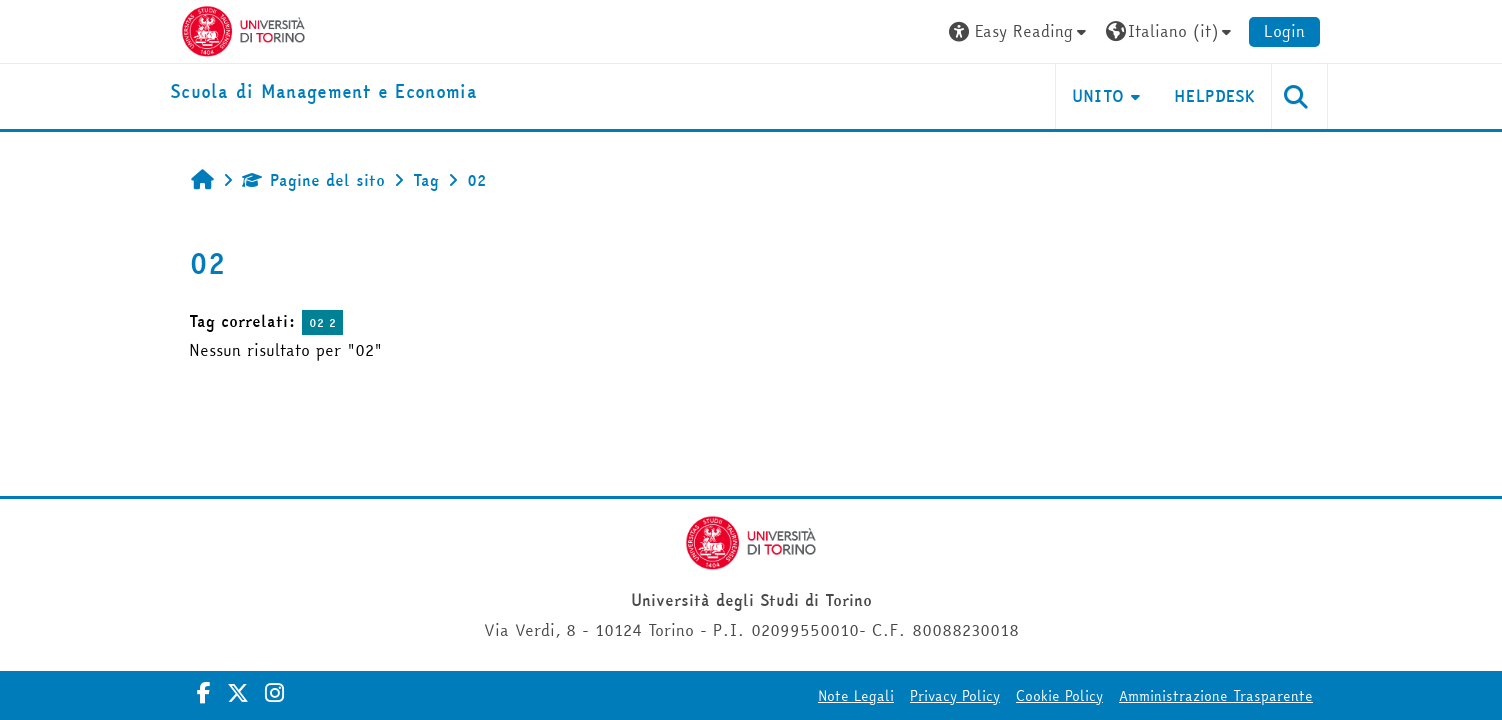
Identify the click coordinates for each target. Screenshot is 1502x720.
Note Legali (856, 696)
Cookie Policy (1059, 696)
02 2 (322, 322)
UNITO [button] (1098, 96)
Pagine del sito (313, 180)
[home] (323, 92)
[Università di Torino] (243, 29)
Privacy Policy (955, 696)
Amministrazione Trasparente (1216, 696)
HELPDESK (1214, 96)
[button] (1020, 31)
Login (1284, 31)
